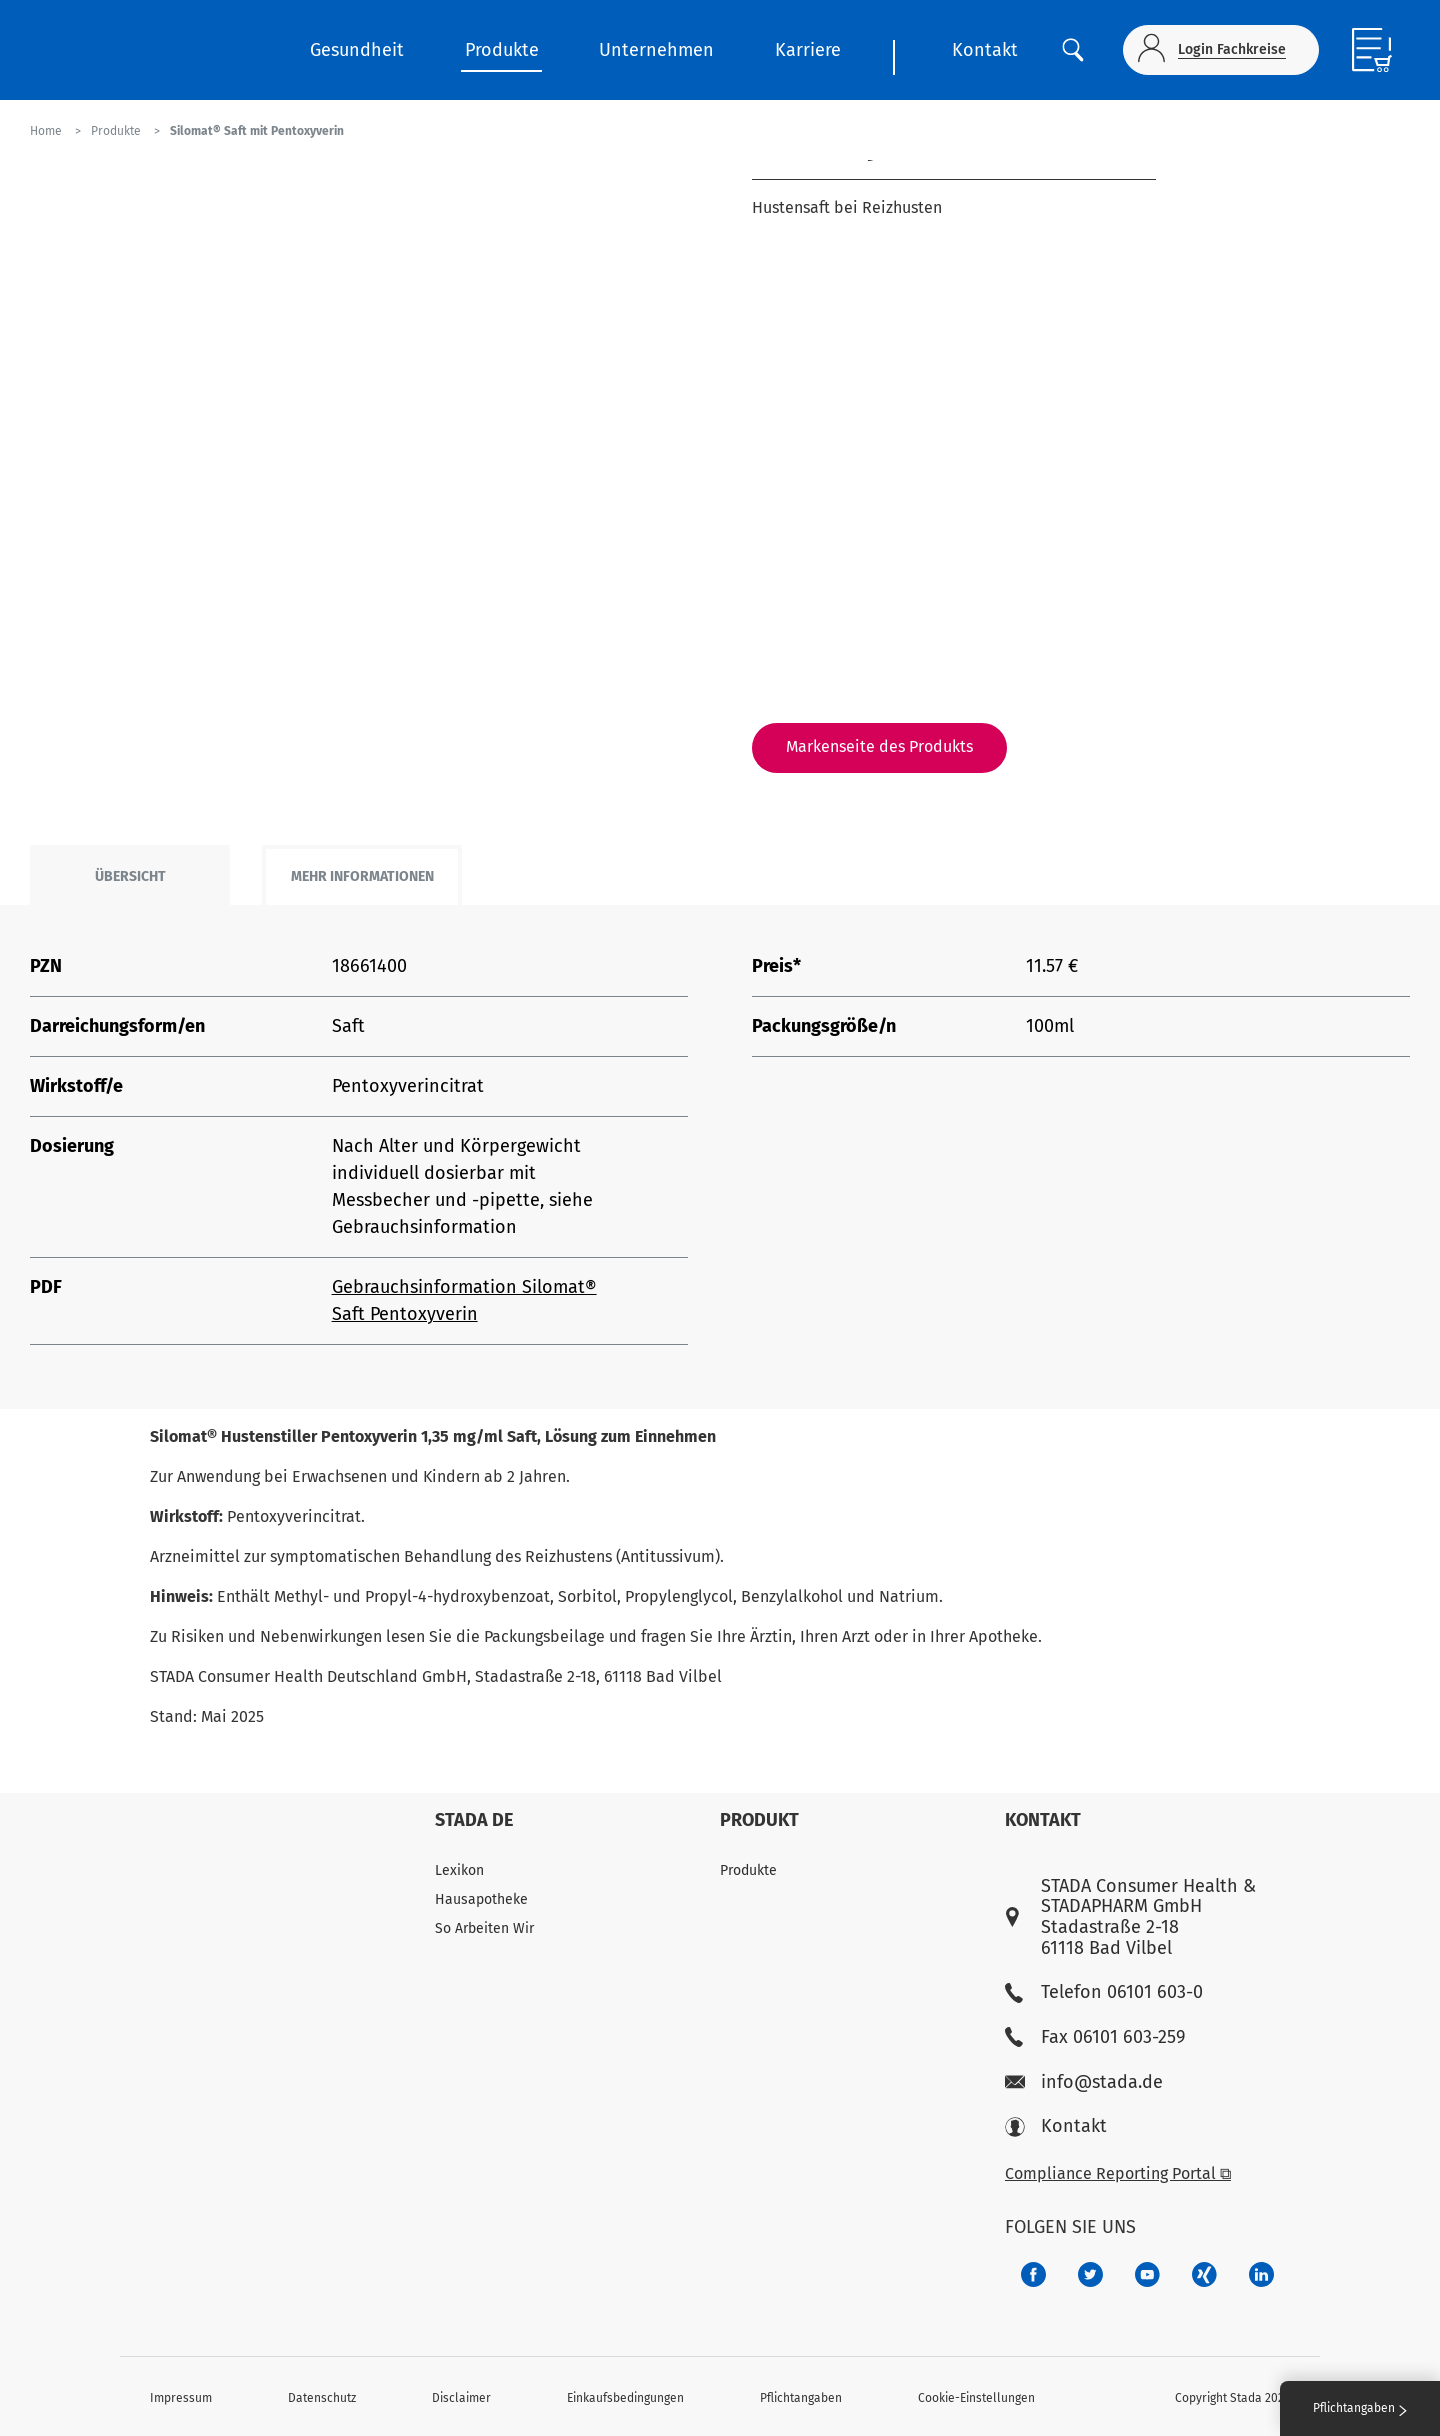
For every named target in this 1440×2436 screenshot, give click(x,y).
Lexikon (459, 1870)
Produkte (502, 50)
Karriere (808, 50)
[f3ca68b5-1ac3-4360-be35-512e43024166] (1147, 2274)
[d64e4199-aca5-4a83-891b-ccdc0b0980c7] (1261, 2274)
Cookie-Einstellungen (976, 2398)
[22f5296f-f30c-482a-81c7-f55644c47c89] (1204, 2274)
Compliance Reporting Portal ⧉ (1118, 2173)
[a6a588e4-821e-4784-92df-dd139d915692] (1090, 2274)
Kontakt (985, 50)
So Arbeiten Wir (484, 1928)
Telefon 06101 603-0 (1104, 1992)
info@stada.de (1084, 2082)
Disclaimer (461, 2398)
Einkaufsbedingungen (625, 2398)
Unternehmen (656, 50)
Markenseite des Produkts (879, 746)
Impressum (181, 2398)
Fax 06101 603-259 (1095, 2037)
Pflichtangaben (801, 2398)
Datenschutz (322, 2398)
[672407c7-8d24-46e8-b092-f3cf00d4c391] (1033, 2274)
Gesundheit (357, 50)
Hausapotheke (481, 1899)
